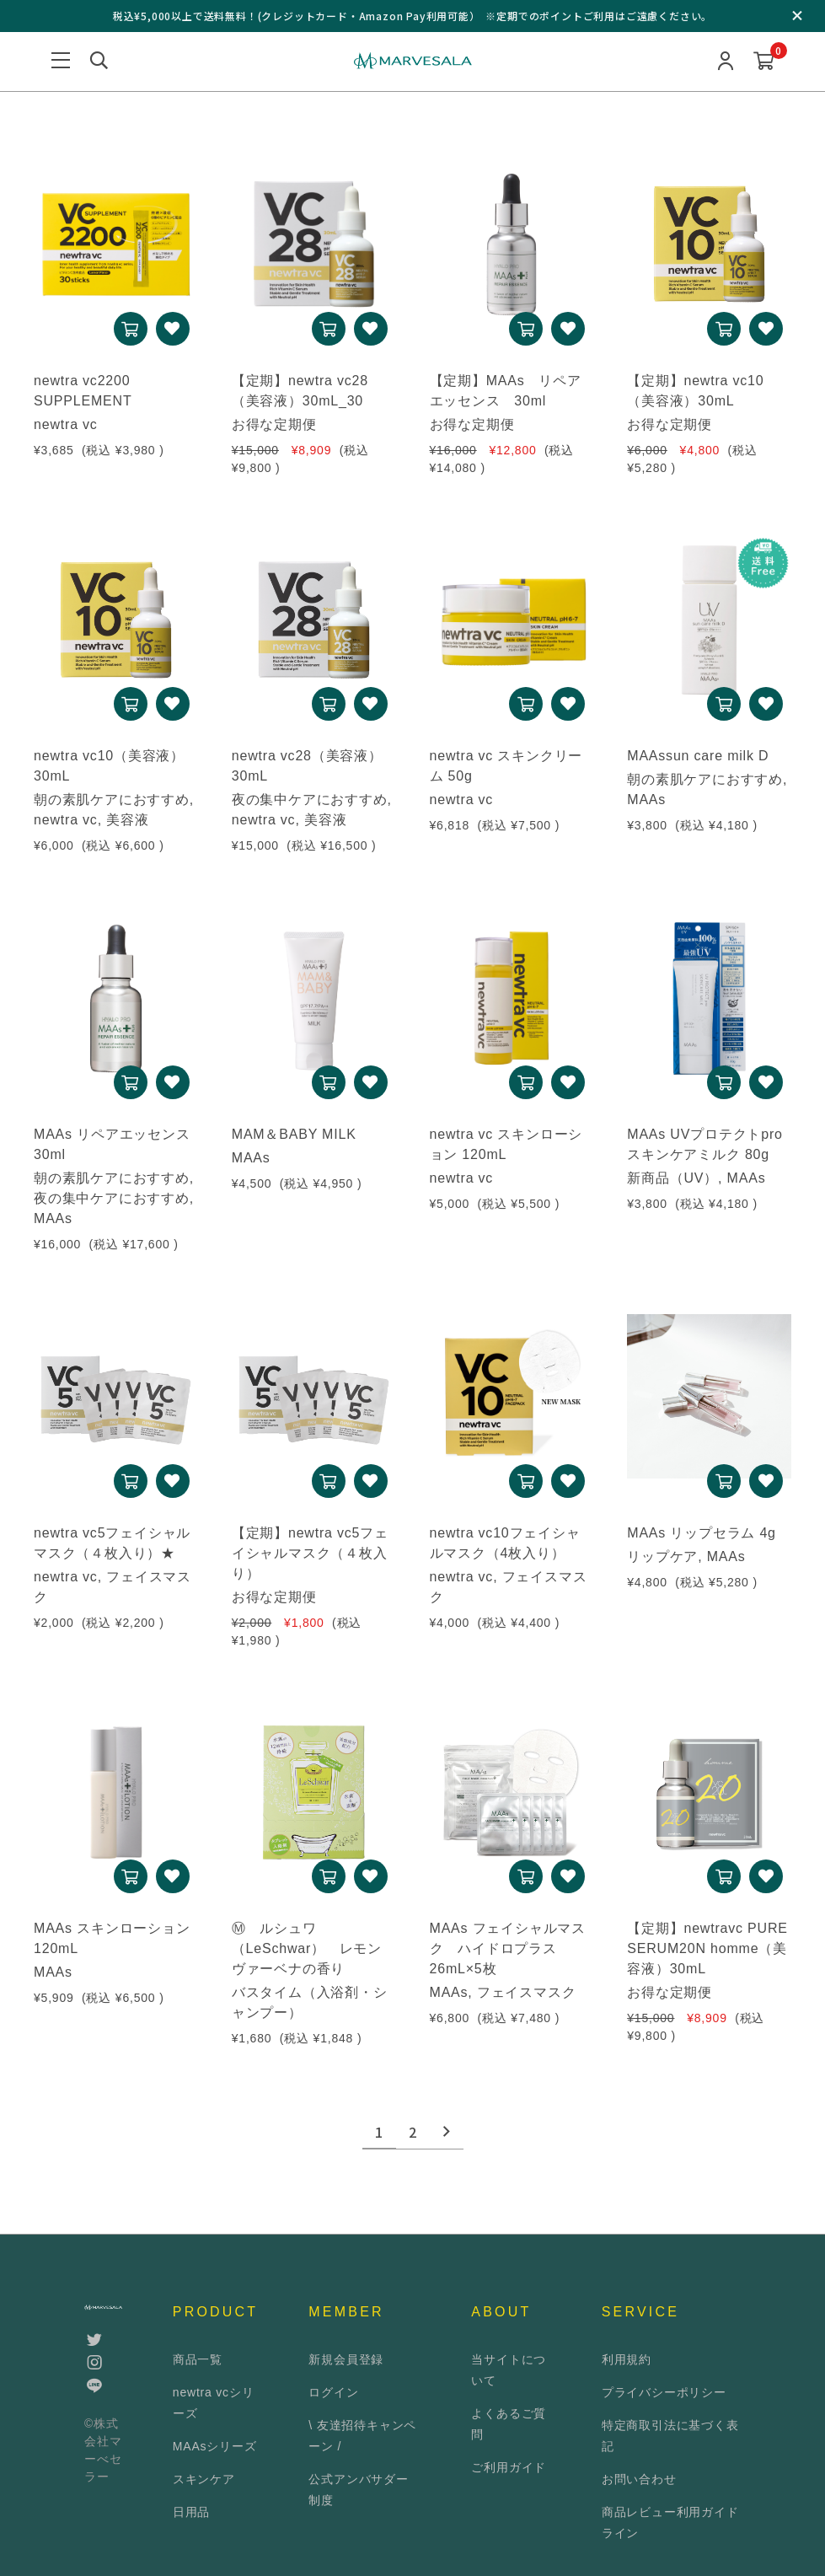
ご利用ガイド (508, 2467)
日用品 (191, 2512)
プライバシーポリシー (664, 2392)
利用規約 (626, 2359)
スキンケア (204, 2479)
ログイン (333, 2392)
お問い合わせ (639, 2479)
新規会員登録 (345, 2359)
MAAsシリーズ (215, 2446)
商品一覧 (197, 2359)
